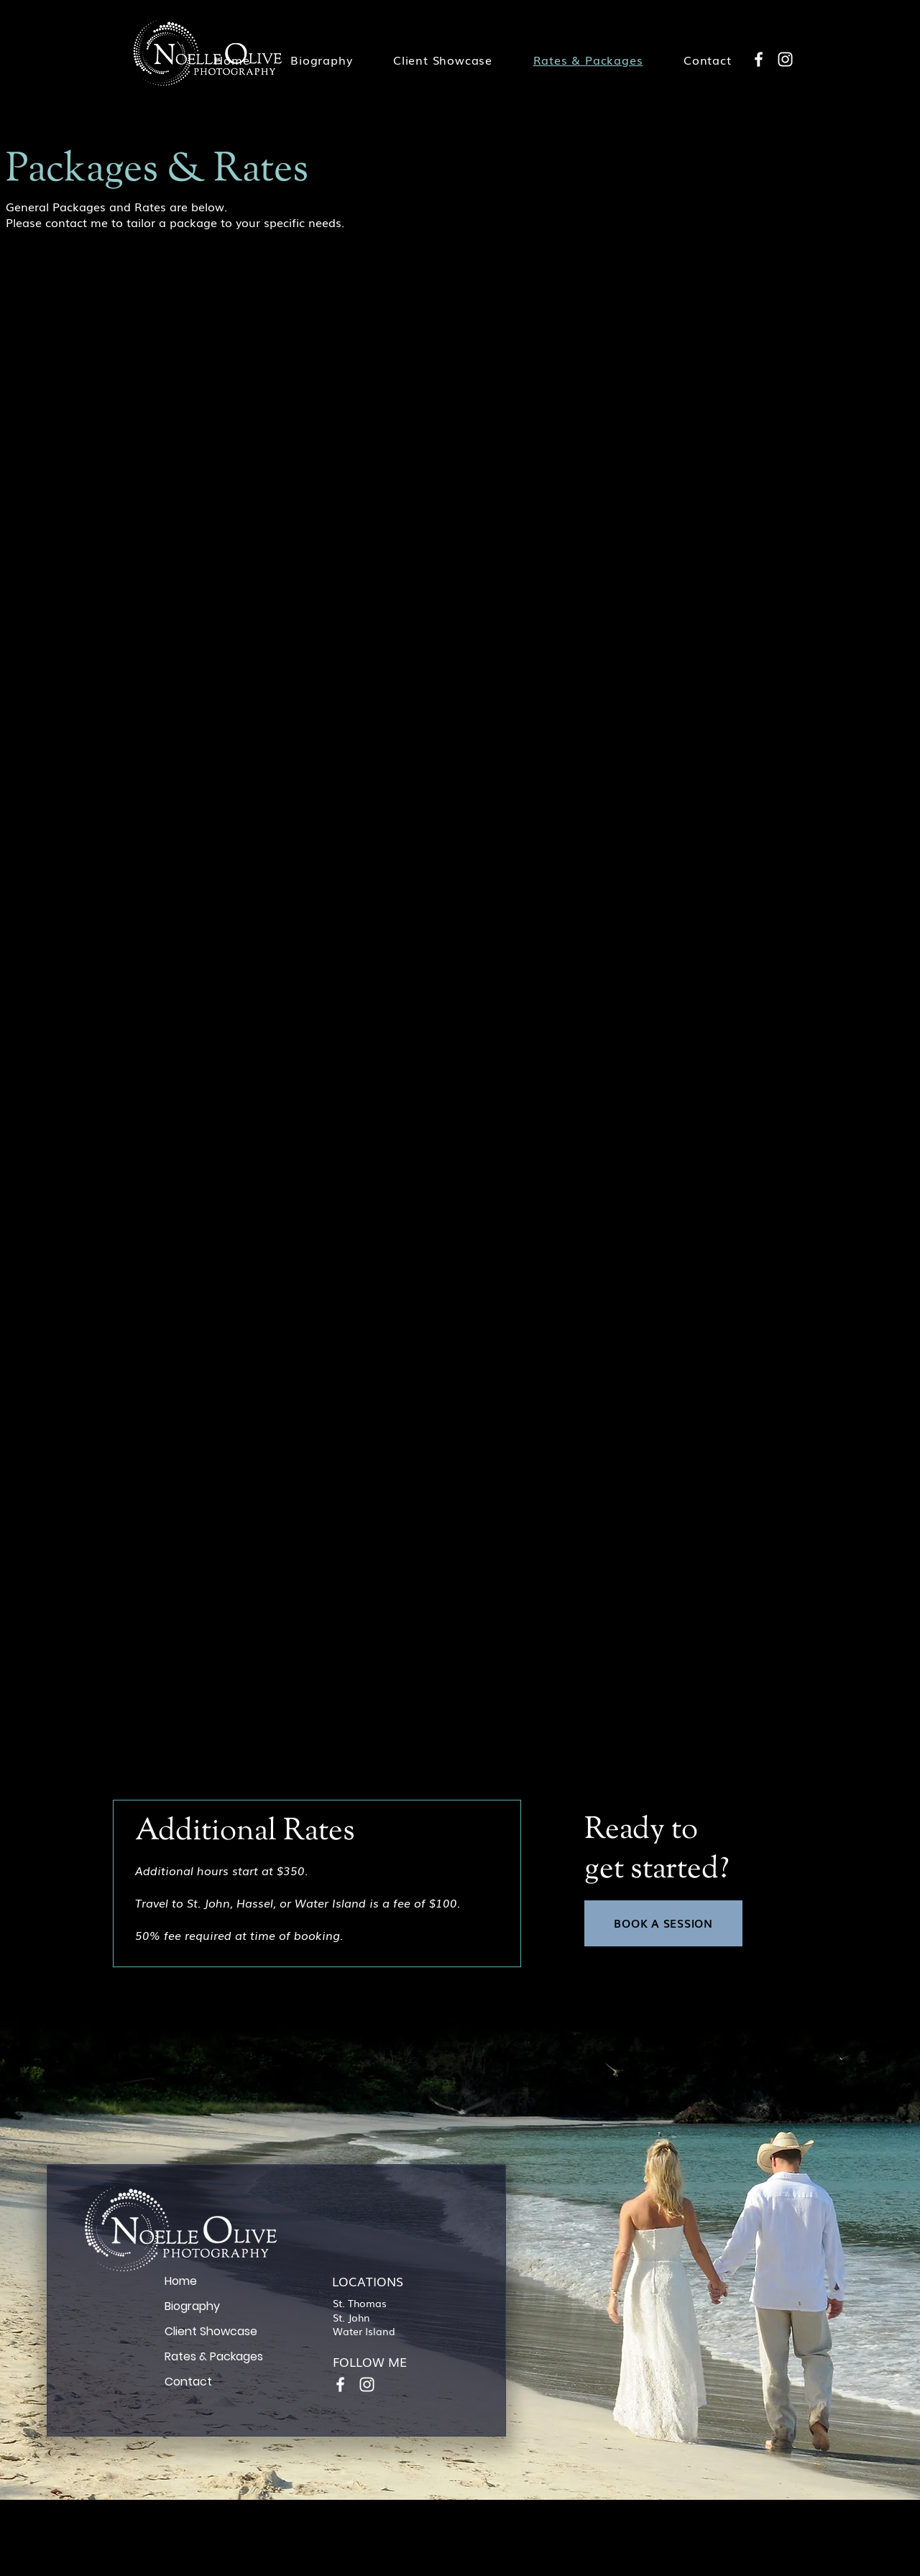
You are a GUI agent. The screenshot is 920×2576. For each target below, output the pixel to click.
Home (181, 2281)
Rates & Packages (214, 2356)
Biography (192, 2306)
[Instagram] (785, 59)
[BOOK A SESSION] (663, 1923)
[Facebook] (758, 59)
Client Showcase (211, 2331)
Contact (188, 2381)
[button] (443, 59)
